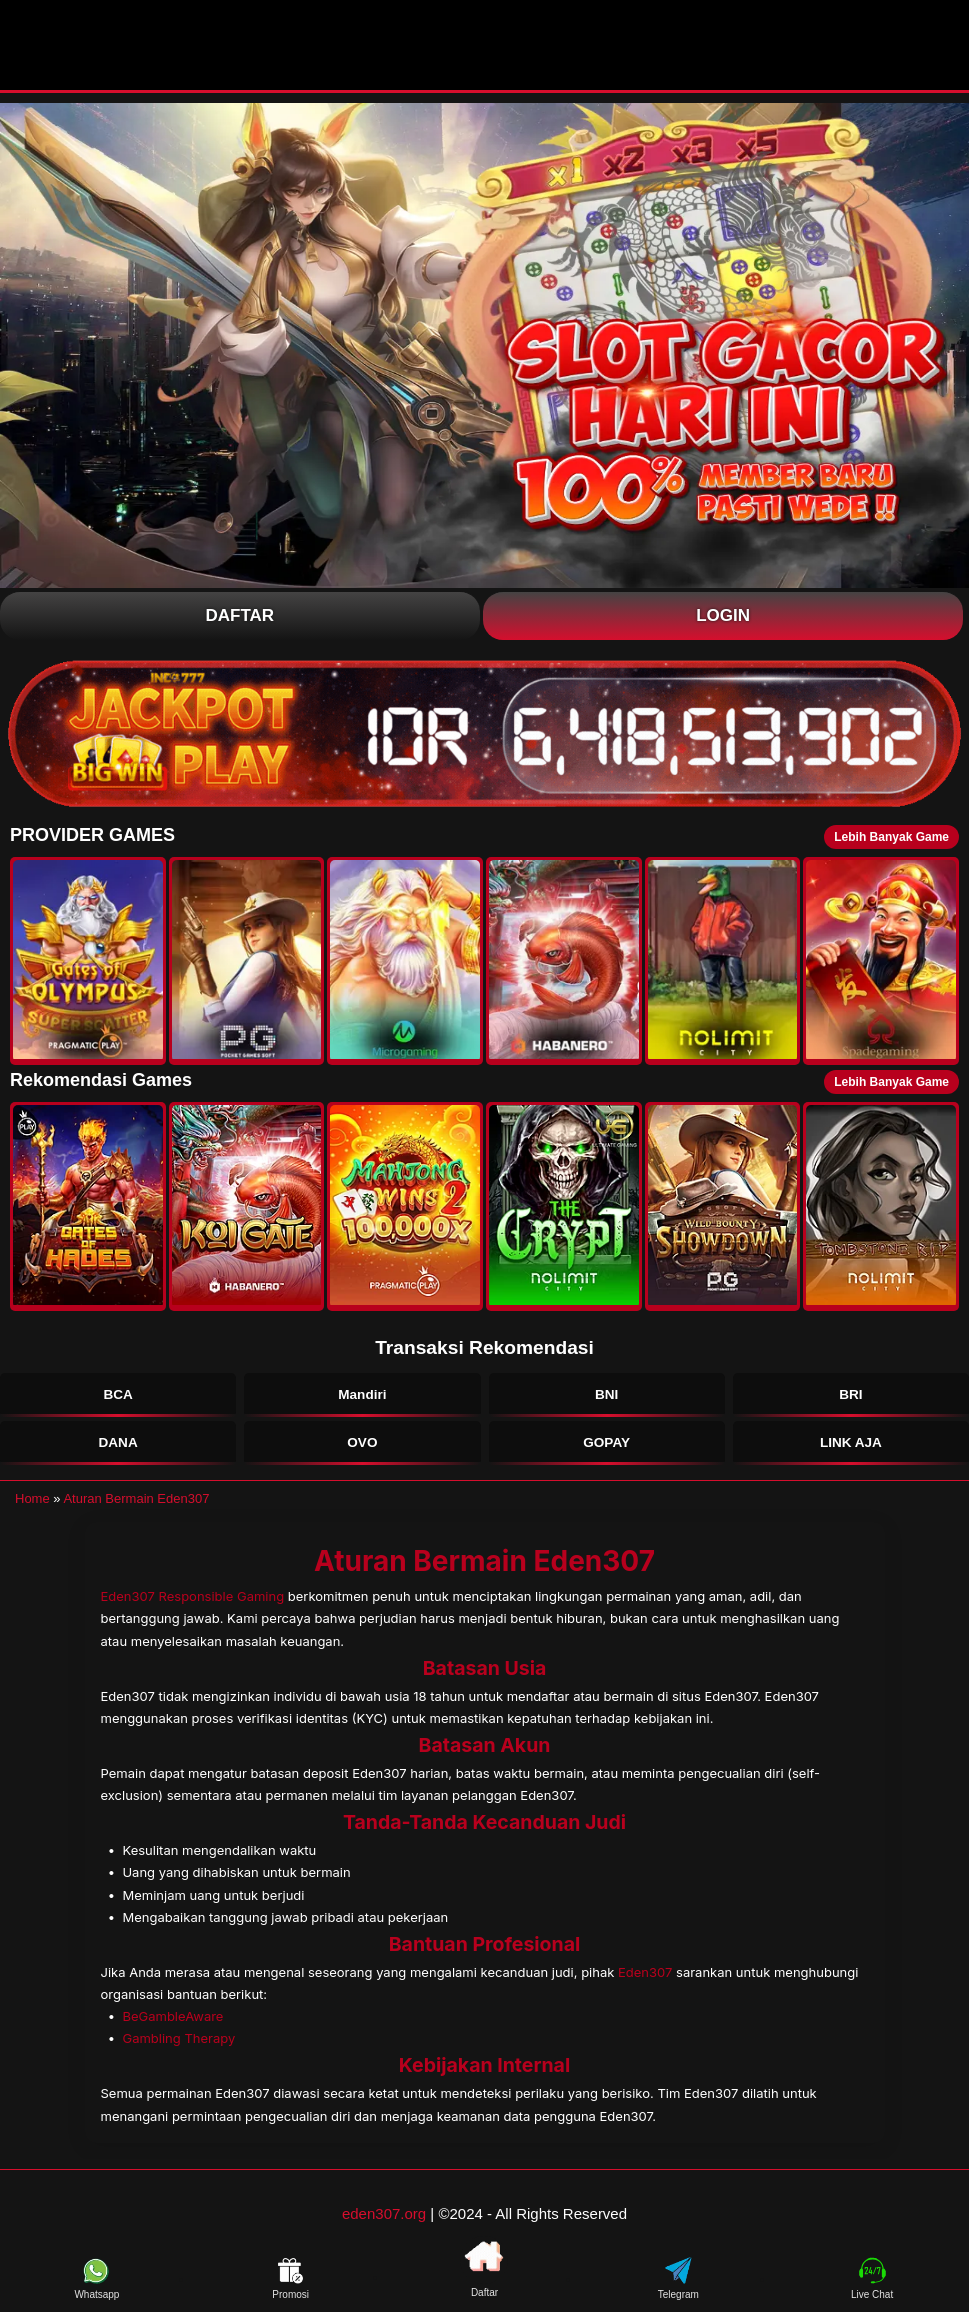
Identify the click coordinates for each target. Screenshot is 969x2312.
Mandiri (362, 1398)
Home (32, 1510)
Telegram (678, 2290)
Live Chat (872, 2290)
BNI (607, 1398)
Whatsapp (96, 2290)
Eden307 (645, 1984)
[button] (88, 961)
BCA (118, 1398)
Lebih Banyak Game (891, 837)
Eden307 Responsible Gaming (193, 1609)
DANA (118, 1452)
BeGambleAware (172, 2028)
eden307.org (384, 2225)
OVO (362, 1452)
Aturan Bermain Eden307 (136, 1510)
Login (723, 615)
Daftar (240, 615)
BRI (851, 1398)
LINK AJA (850, 1452)
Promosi (290, 2290)
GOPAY (606, 1452)
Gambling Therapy (178, 2050)
